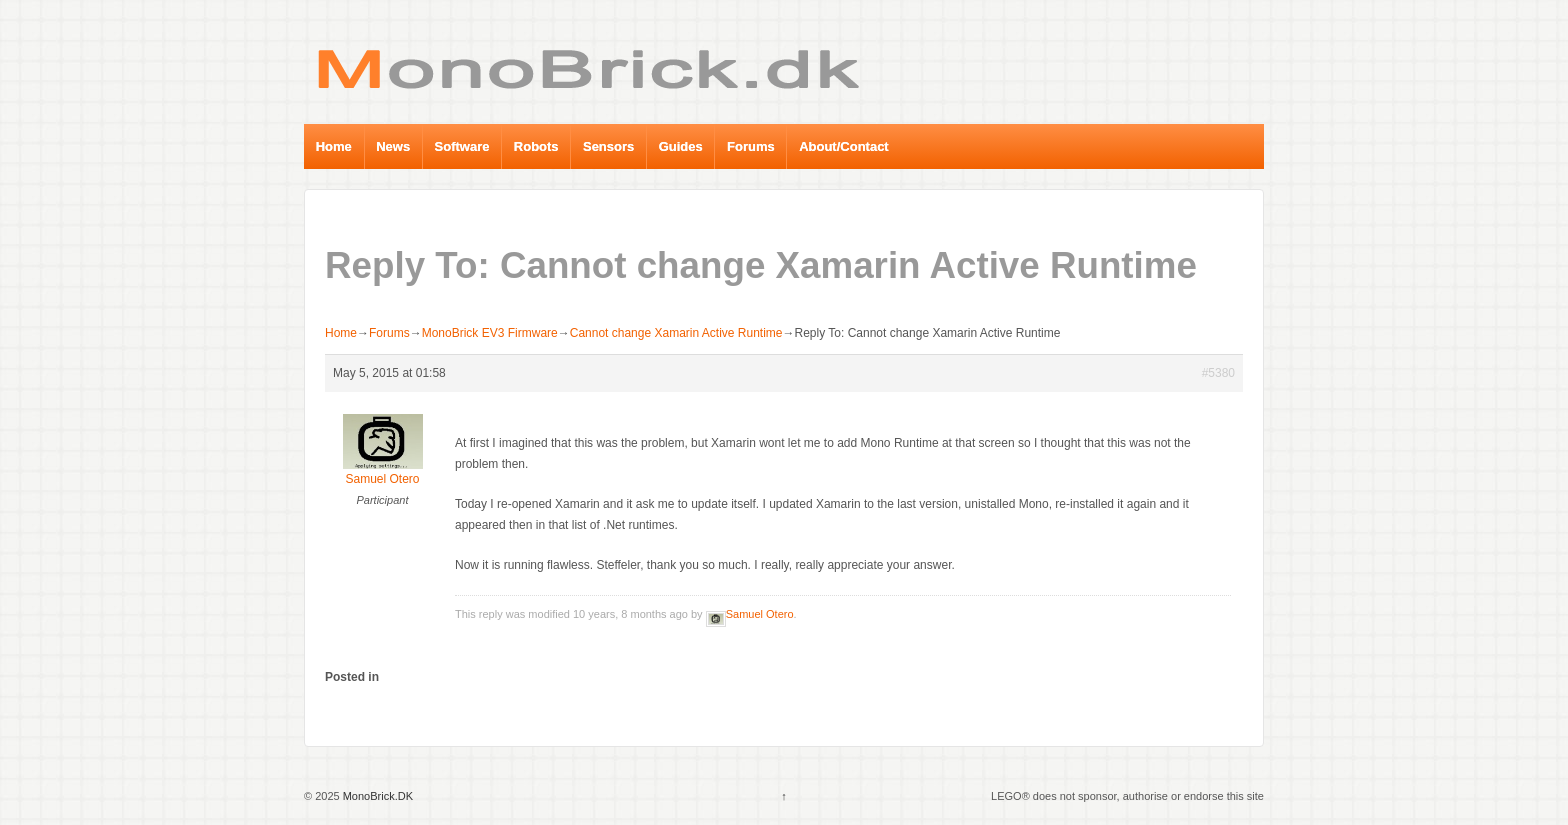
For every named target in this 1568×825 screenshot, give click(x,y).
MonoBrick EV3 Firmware (490, 333)
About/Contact (844, 146)
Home (334, 146)
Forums (751, 146)
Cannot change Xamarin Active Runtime (676, 333)
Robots (536, 146)
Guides (681, 146)
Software (462, 146)
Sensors (608, 146)
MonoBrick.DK (376, 796)
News (393, 146)
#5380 (1218, 373)
